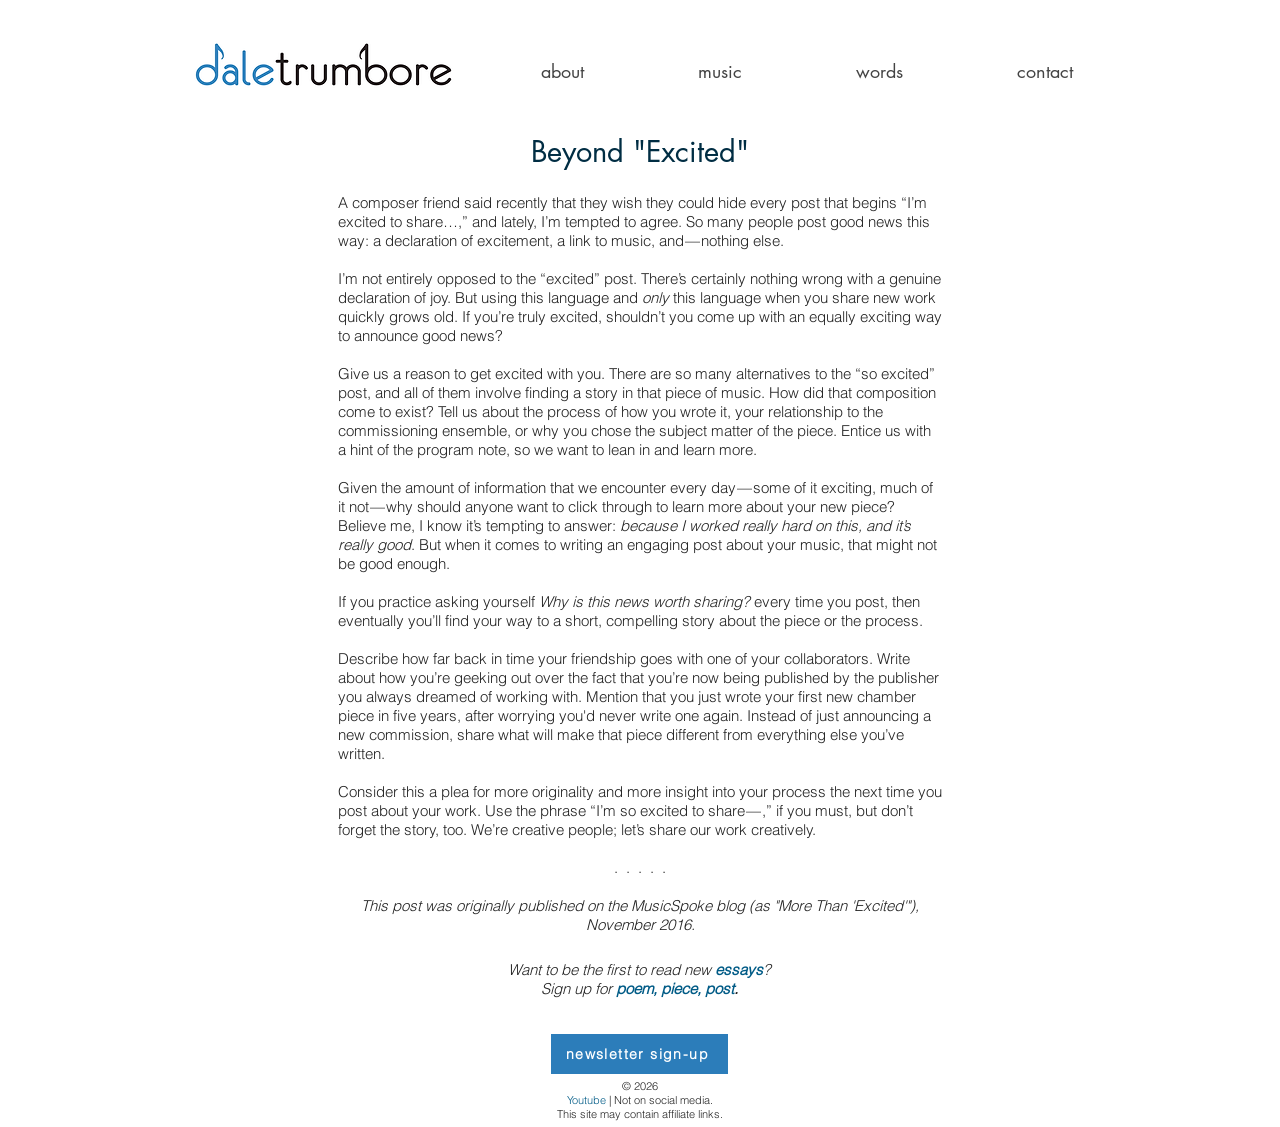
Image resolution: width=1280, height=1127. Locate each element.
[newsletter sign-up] (639, 1054)
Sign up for (576, 988)
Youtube (586, 1100)
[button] (562, 71)
